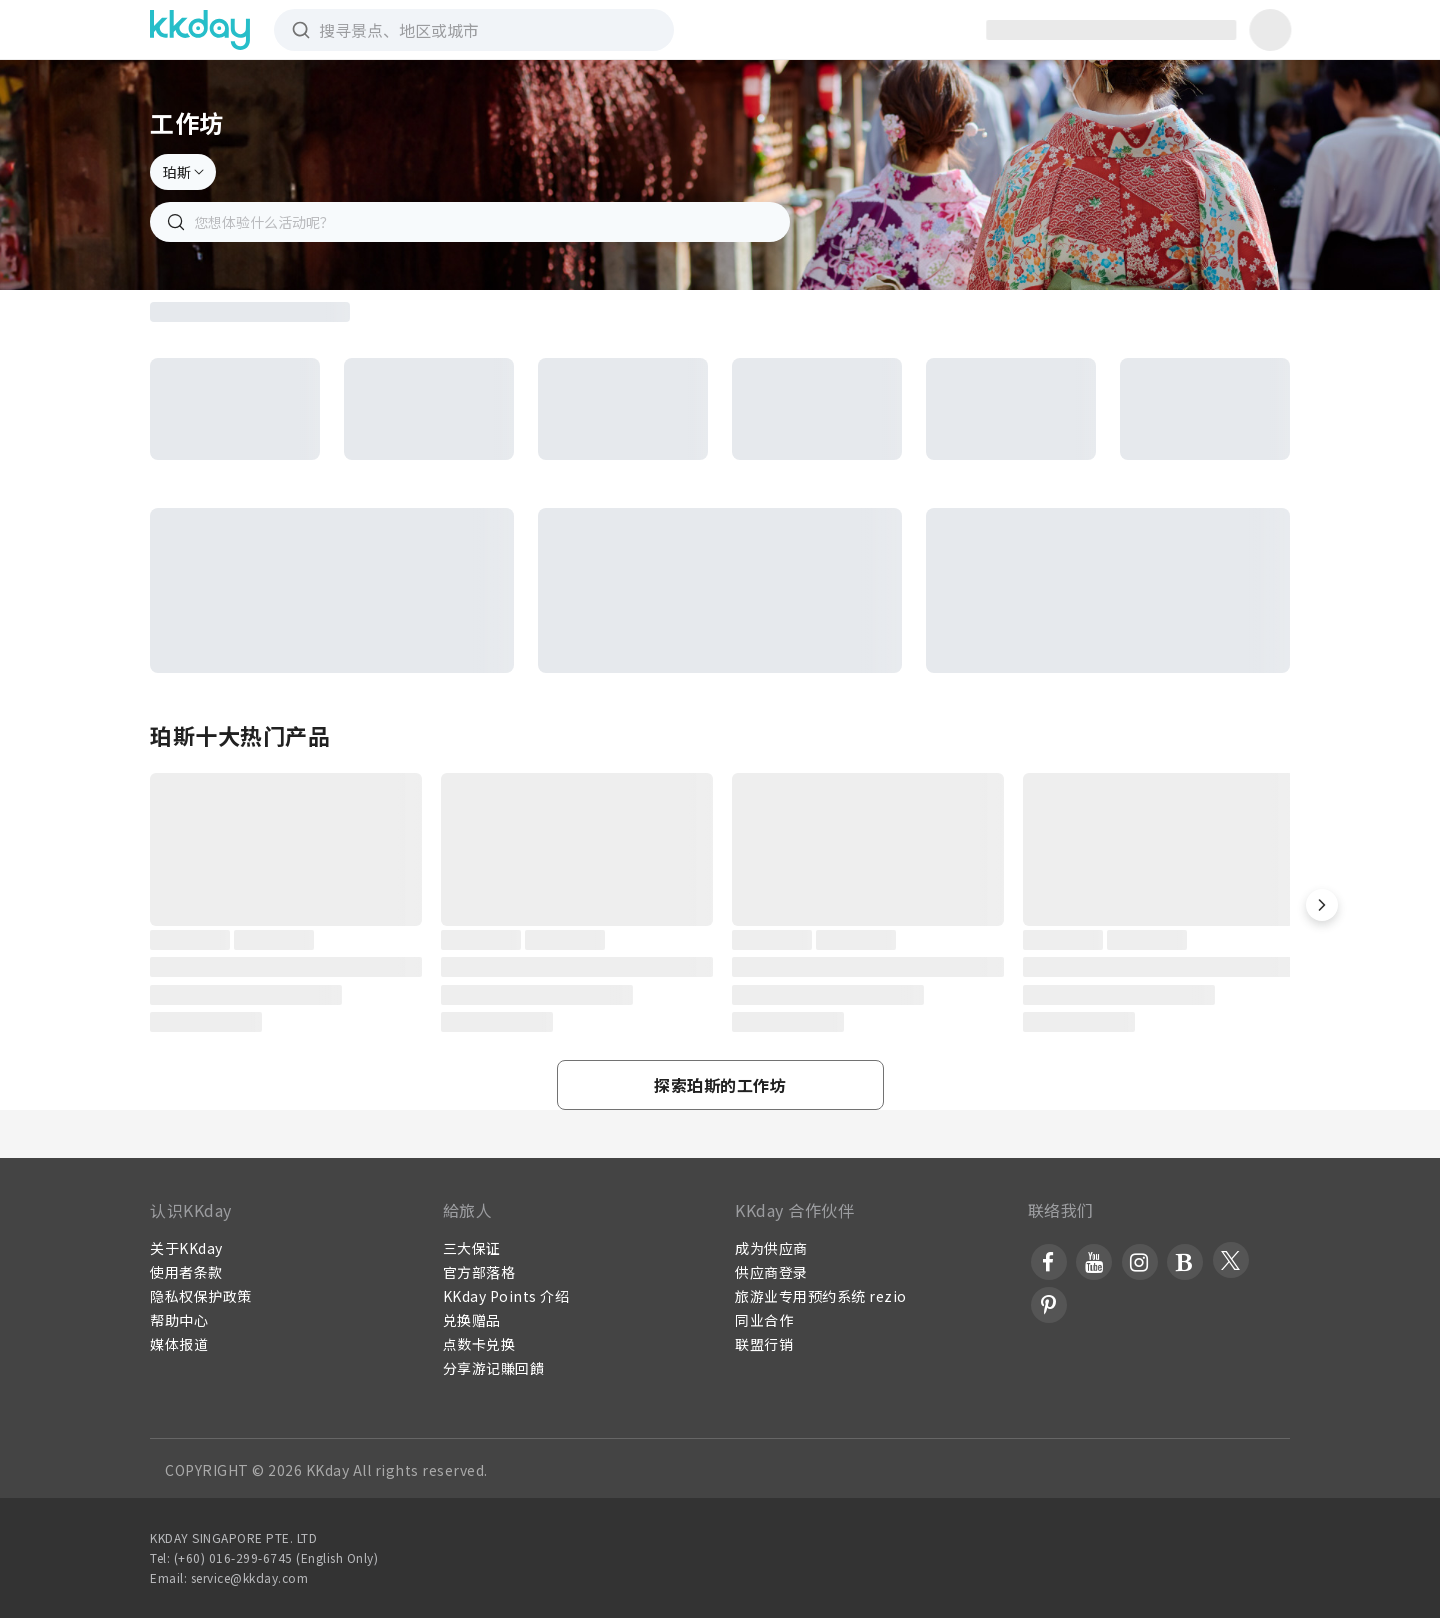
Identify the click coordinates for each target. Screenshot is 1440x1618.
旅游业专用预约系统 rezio (821, 1296)
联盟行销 (764, 1344)
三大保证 (472, 1248)
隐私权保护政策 (201, 1296)
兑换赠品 (472, 1320)
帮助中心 (179, 1320)
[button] (1322, 905)
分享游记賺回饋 (494, 1368)
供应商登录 (771, 1272)
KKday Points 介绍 (506, 1296)
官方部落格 (479, 1272)
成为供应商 (771, 1248)
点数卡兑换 (479, 1344)
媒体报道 (179, 1344)
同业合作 (764, 1320)
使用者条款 (186, 1272)
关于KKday (186, 1248)
